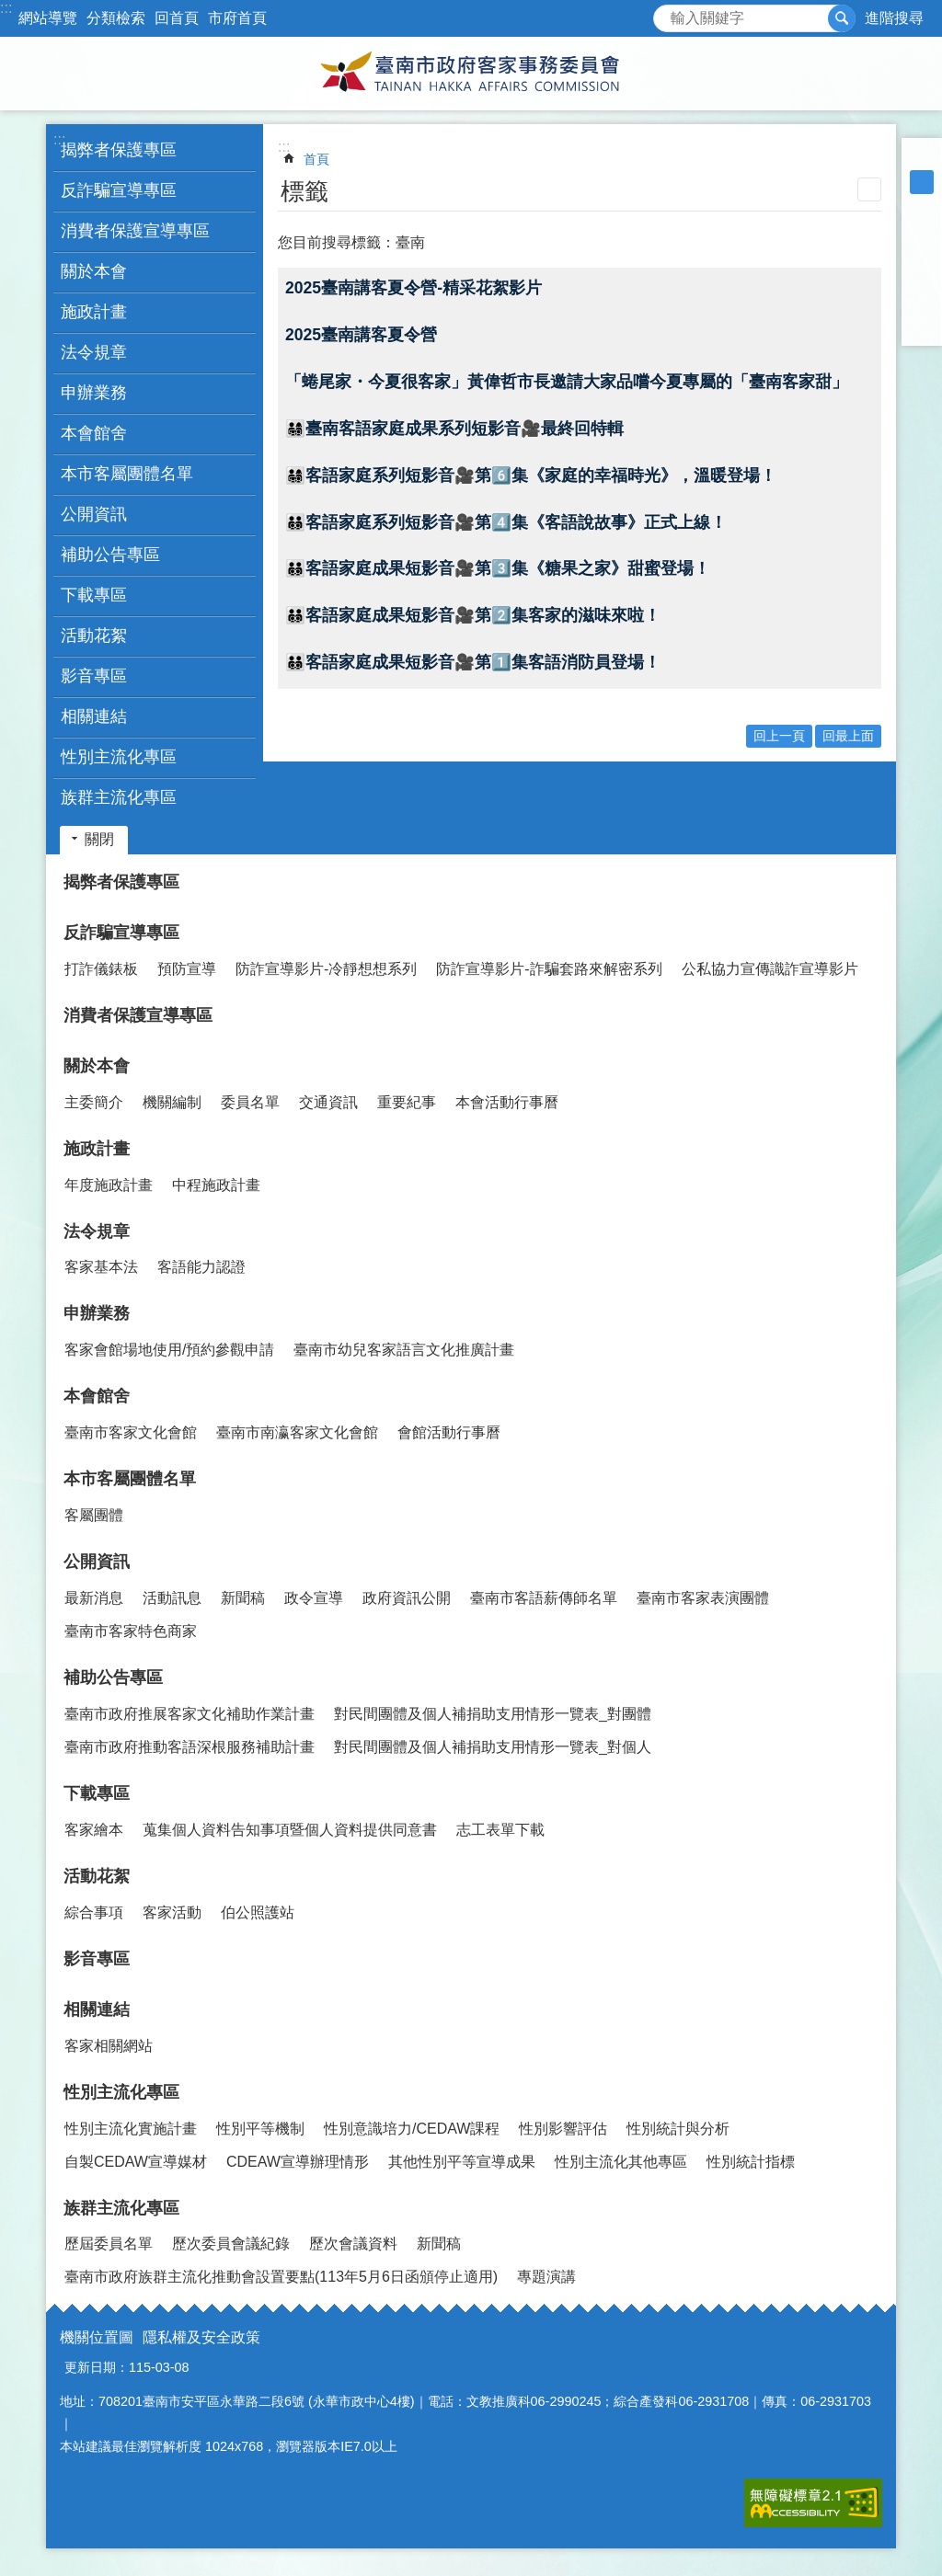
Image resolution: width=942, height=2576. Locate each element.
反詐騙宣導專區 (121, 932)
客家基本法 (101, 1267)
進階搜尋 (894, 18)
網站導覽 (47, 18)
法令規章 (96, 1231)
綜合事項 (93, 1912)
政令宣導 (313, 1598)
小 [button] (922, 158)
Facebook (922, 230)
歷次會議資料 (353, 2243)
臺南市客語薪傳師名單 (543, 1598)
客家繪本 (93, 1830)
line (922, 302)
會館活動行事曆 (448, 1432)
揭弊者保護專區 (119, 150)
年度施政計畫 (108, 1185)
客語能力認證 (201, 1267)
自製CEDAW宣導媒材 (135, 2162)
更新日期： (96, 2367)
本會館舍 (96, 1396)
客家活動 (172, 1912)
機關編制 (172, 1102)
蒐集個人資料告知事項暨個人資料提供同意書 (290, 1830)
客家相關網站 (108, 2046)
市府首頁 (237, 18)
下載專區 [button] (94, 595)
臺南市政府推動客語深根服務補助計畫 (189, 1747)
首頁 (316, 159)
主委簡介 (93, 1102)
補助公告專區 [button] (110, 554)
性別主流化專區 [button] (119, 757)
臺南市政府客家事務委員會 (471, 73)
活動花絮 (96, 1876)
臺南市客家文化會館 (130, 1432)
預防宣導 (186, 969)
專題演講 (546, 2276)
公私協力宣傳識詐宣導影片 (770, 969)
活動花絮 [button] (94, 635)
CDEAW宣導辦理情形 (297, 2162)
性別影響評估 (563, 2128)
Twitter (922, 278)
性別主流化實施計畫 (130, 2128)
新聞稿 (243, 1598)
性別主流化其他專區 (621, 2162)
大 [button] (922, 206)
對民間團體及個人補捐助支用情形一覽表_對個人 (492, 1747)
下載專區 (96, 1793)
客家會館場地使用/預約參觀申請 (169, 1349)
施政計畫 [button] (94, 312)
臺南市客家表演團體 (703, 1598)
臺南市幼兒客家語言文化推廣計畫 (403, 1349)
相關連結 (96, 2009)
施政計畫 (96, 1148)
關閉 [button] (99, 839)
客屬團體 (93, 1515)
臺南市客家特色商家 (130, 1631)
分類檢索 (115, 18)
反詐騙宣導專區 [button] (119, 190)
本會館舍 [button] (94, 433)
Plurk (922, 254)
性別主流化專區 (121, 2092)
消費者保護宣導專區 (135, 231)
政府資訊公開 (406, 1598)
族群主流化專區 (121, 2208)
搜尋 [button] (842, 18)
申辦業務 (96, 1313)
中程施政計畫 (216, 1185)
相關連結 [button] (94, 716)
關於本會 (96, 1066)
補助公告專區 (113, 1677)
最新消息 (93, 1598)
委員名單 (250, 1102)
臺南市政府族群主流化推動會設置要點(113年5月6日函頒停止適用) (281, 2276)
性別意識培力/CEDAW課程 (412, 2128)
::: (6, 8)
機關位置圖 (96, 2337)
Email (922, 326)
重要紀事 (406, 1102)
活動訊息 (172, 1598)
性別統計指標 (750, 2162)
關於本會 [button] (94, 271)
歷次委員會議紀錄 (231, 2243)
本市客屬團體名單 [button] (127, 473)
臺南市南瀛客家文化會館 (297, 1432)
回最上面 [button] (848, 735)
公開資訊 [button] (94, 514)
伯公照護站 (257, 1912)
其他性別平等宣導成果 (461, 2162)
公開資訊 (96, 1561)
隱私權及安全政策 (201, 2337)
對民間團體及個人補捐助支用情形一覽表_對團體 (492, 1714)
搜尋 (668, 13)
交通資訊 (328, 1102)
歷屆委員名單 (108, 2243)
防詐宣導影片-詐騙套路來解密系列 (548, 969)
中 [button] (922, 182)
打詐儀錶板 (101, 969)
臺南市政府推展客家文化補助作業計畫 (189, 1714)
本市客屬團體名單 (129, 1479)
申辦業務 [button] (94, 393)
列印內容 (869, 189)
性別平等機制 (260, 2128)
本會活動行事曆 (506, 1102)
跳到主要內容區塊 (9, 9)
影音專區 (94, 676)
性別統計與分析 (677, 2128)
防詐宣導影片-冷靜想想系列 (326, 969)
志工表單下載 (500, 1830)
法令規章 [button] (94, 352)
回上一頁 (779, 735)
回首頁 (177, 18)
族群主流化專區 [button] (119, 797)
